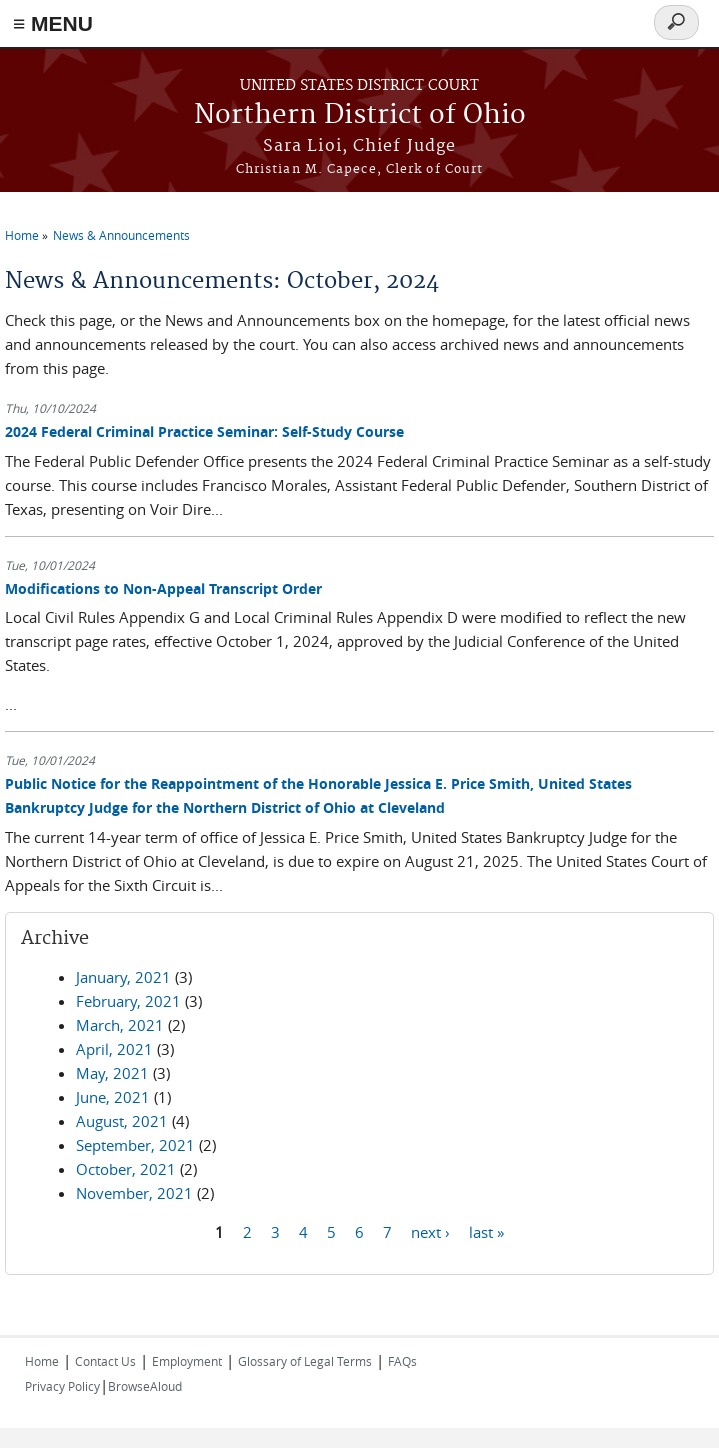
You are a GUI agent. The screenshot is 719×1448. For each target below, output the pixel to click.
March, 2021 (120, 1025)
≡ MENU (53, 23)
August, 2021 (122, 1121)
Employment (187, 1361)
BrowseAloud (145, 1386)
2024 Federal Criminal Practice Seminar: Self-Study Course (204, 431)
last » (486, 1232)
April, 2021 (114, 1049)
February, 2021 (128, 1001)
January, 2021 (123, 977)
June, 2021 (113, 1097)
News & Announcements (121, 235)
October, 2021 (126, 1169)
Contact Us (105, 1361)
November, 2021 (134, 1193)
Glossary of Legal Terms (305, 1361)
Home (22, 235)
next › (430, 1232)
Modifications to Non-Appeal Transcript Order (163, 588)
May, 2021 (112, 1073)
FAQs (402, 1361)
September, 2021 (135, 1145)
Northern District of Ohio (360, 115)
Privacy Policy (62, 1386)
